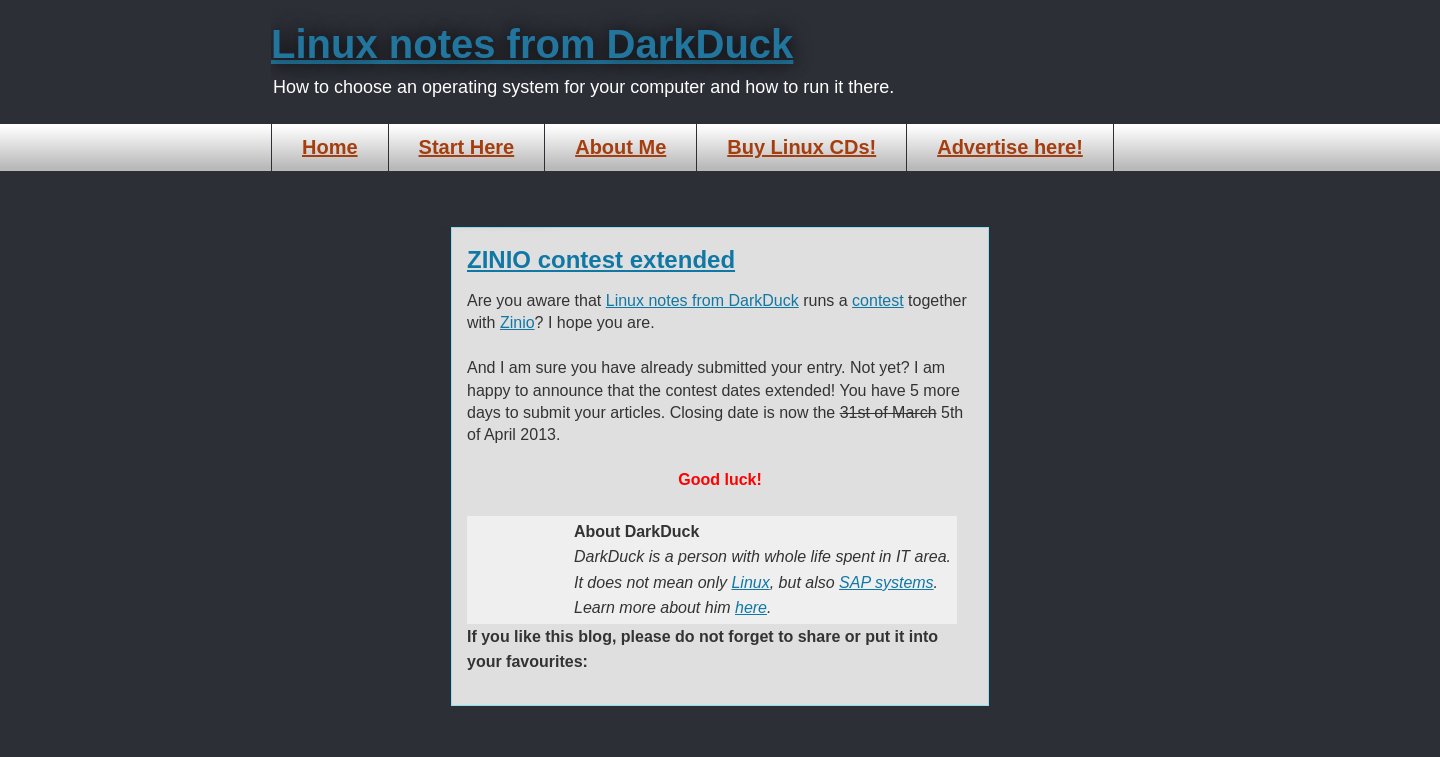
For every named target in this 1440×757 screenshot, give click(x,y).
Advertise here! (1010, 147)
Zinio (517, 322)
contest (878, 300)
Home (330, 147)
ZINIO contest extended (601, 259)
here (751, 607)
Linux (750, 582)
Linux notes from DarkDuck (532, 44)
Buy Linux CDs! (801, 147)
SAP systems (886, 582)
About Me (620, 147)
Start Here (467, 147)
